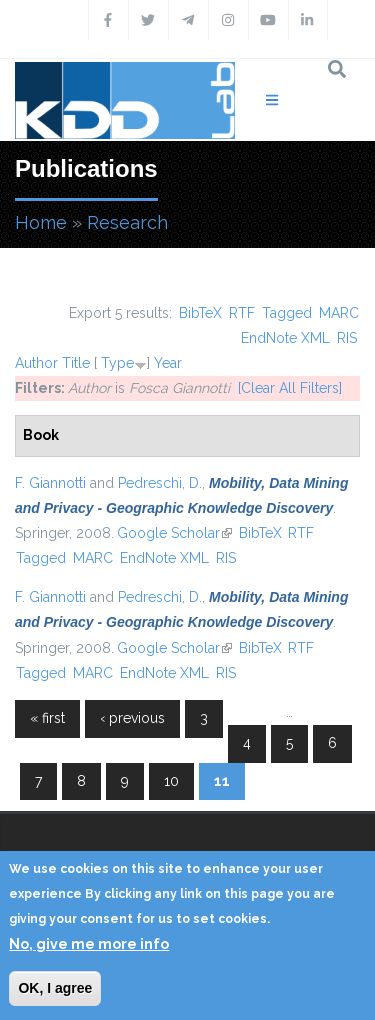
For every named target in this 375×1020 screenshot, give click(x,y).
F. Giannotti (50, 483)
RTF (242, 313)
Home (41, 222)
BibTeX (200, 313)
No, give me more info (89, 944)
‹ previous (132, 718)
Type (117, 363)
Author (36, 363)
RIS (347, 338)
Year (168, 363)
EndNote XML (285, 338)
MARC (339, 313)
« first (47, 718)
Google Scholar (174, 533)
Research (127, 222)
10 (171, 781)
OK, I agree (55, 988)
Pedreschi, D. (160, 483)
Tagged (287, 313)
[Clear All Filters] (290, 388)
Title (76, 363)
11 (222, 781)
